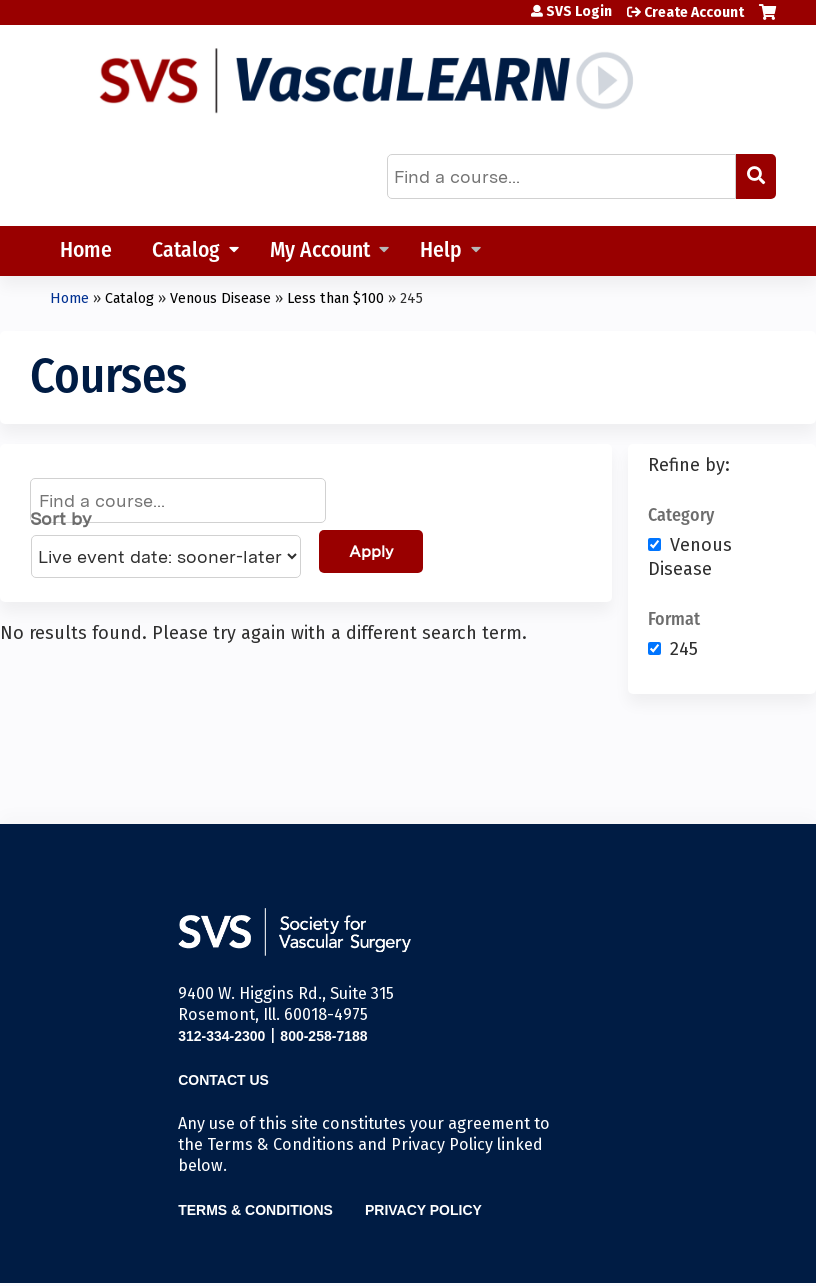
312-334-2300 (221, 1036)
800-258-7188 (323, 1036)
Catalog (186, 251)
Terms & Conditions (255, 1210)
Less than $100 (335, 298)
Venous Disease (220, 298)
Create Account (694, 12)
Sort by (60, 518)
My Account (320, 251)
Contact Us (223, 1080)
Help (441, 251)
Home (86, 251)
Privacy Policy (423, 1210)
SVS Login (579, 12)
